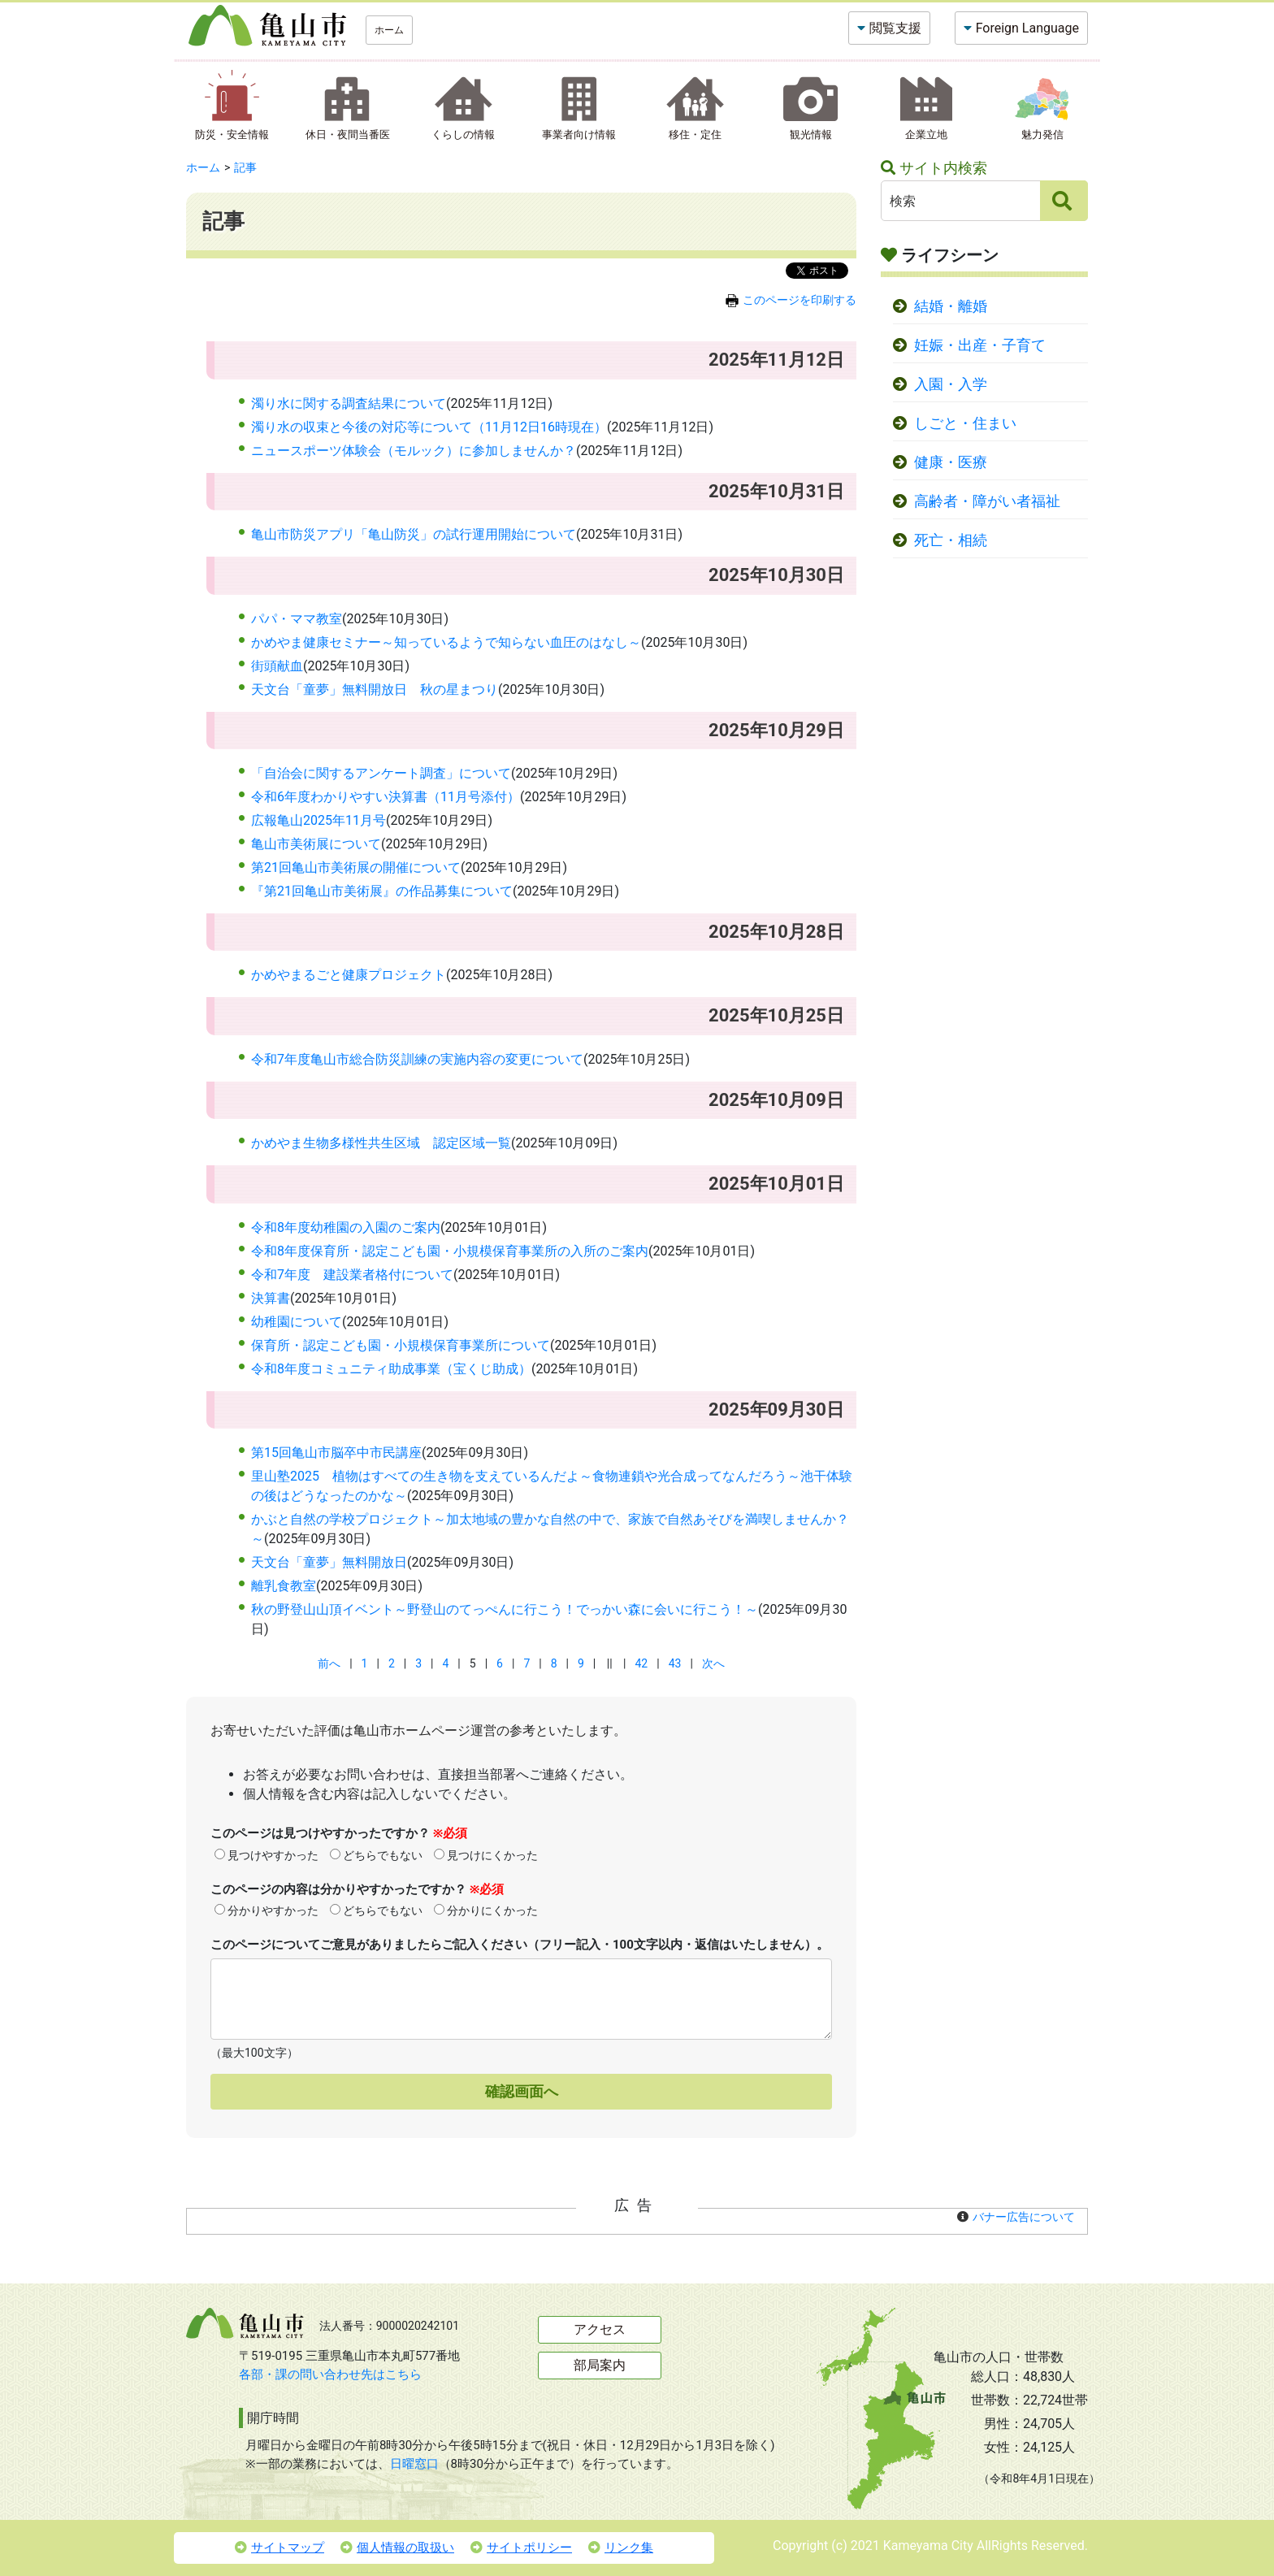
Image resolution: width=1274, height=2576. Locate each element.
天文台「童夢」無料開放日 (329, 1562)
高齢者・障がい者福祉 (987, 501)
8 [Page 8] (554, 1663)
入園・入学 (950, 384)
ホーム (389, 30)
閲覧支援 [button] (895, 28)
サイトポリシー (521, 2547)
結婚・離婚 (950, 306)
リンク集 (620, 2547)
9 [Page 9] (581, 1663)
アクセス (600, 2329)
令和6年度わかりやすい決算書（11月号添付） (385, 796)
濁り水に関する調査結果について (348, 403)
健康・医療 (950, 462)
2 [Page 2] (391, 1663)
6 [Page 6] (499, 1663)
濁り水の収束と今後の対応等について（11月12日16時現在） (429, 427)
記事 (245, 167)
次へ (713, 1663)
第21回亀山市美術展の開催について (356, 867)
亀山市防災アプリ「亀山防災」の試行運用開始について (413, 534)
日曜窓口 (414, 2464)
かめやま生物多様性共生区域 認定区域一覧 (381, 1143)
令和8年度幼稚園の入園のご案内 (345, 1227)
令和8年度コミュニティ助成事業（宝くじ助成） (391, 1369)
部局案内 (600, 2365)
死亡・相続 (950, 540)
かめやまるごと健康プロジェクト (348, 974)
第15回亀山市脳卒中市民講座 (336, 1452)
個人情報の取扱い (397, 2547)
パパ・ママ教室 (296, 619)
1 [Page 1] (365, 1663)
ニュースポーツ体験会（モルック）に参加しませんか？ (413, 450)
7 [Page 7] (526, 1663)
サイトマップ (279, 2547)
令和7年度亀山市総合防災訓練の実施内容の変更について (417, 1059)
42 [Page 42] (641, 1663)
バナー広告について (1024, 2216)
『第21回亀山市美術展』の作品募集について (382, 891)
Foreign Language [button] (1027, 28)
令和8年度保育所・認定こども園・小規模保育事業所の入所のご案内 (449, 1251)
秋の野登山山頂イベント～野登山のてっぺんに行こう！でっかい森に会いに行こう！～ (504, 1609)
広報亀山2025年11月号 (318, 820)
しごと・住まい (965, 423)
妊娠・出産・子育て (980, 345)
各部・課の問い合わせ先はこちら (330, 2374)
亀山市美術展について (316, 844)
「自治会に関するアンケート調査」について (381, 773)
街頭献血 (277, 666)
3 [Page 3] (418, 1663)
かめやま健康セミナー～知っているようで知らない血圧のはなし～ (446, 642)
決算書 (270, 1298)
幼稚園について (296, 1321)
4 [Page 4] (445, 1663)
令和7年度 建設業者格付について (352, 1274)
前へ (329, 1663)
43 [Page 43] (675, 1663)
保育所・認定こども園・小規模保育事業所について (400, 1345)
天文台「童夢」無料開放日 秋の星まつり (374, 689)
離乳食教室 (283, 1586)
